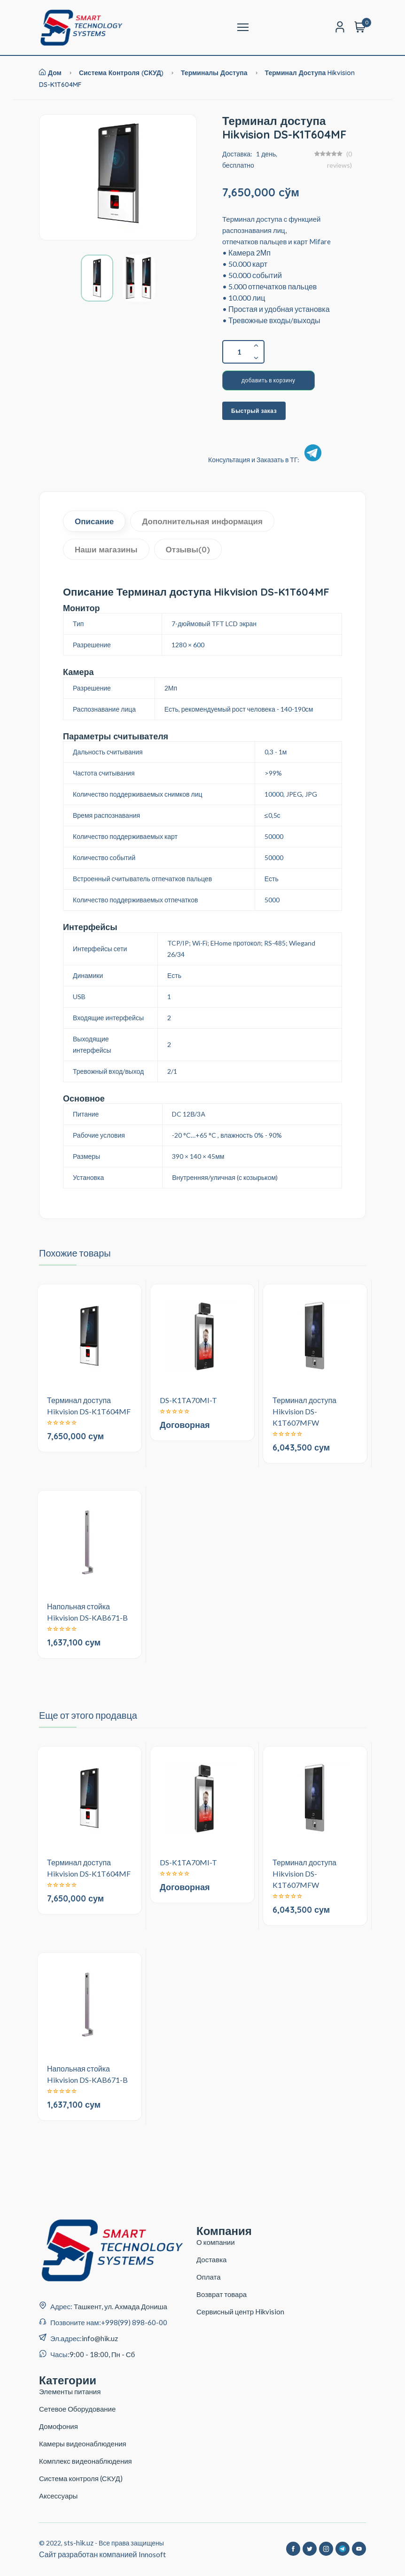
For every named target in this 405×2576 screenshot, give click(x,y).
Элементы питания (70, 2391)
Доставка (211, 2259)
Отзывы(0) (188, 549)
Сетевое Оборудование (77, 2409)
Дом (50, 73)
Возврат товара (221, 2294)
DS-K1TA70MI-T (188, 1400)
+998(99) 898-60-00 (134, 2322)
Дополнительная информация (202, 521)
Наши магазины (106, 549)
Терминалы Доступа (215, 73)
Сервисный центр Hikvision (240, 2311)
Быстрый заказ (254, 410)
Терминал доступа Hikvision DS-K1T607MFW (304, 1411)
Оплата (208, 2277)
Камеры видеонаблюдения (82, 2443)
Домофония (58, 2426)
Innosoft (152, 2554)
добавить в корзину (268, 380)
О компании (215, 2242)
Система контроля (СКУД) (121, 73)
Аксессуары (58, 2495)
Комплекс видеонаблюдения (85, 2461)
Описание (94, 521)
